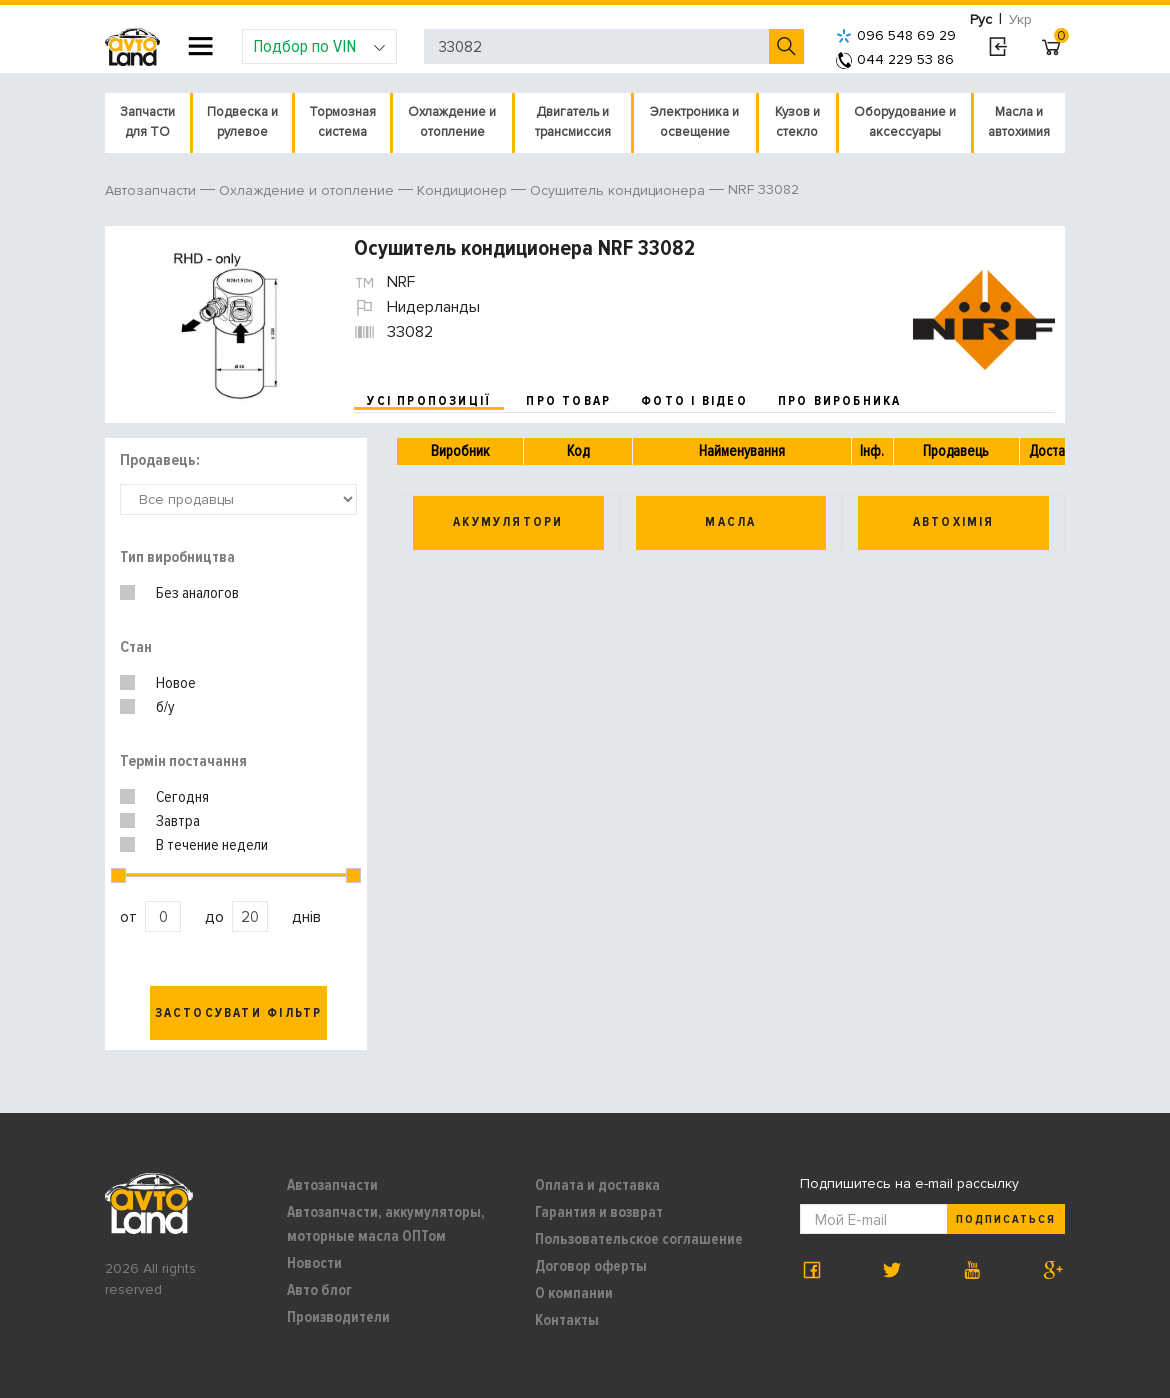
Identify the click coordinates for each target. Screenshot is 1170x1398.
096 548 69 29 (896, 35)
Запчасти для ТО (147, 122)
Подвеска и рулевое (242, 122)
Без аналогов (197, 593)
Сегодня (182, 797)
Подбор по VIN (319, 46)
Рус (981, 19)
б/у (165, 707)
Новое (176, 683)
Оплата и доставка (597, 1185)
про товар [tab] (568, 401)
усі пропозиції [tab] (429, 401)
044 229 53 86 (895, 59)
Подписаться (1006, 1219)
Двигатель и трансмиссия (573, 122)
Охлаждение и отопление (452, 122)
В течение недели (212, 845)
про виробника (840, 401)
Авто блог (319, 1290)
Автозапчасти (332, 1185)
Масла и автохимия (1019, 122)
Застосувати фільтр (239, 1013)
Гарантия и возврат (599, 1212)
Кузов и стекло (797, 122)
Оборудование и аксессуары (905, 122)
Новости (314, 1263)
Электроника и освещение (694, 122)
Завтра (178, 821)
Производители (338, 1317)
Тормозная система (342, 122)
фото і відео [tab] (694, 401)
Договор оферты (591, 1266)
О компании (574, 1293)
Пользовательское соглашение (639, 1239)
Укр (1020, 19)
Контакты (567, 1320)
